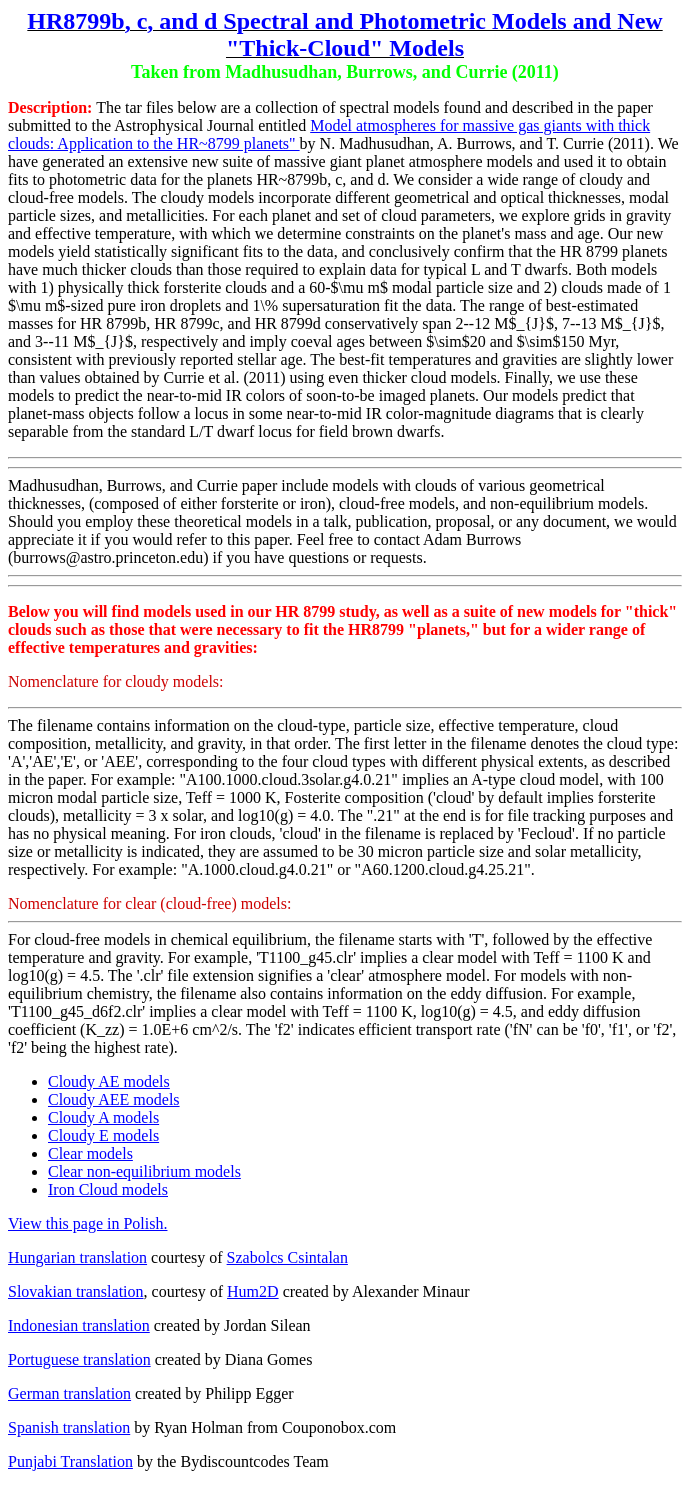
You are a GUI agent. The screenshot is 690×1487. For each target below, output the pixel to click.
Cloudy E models (103, 1135)
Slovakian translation (76, 1291)
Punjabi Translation (70, 1461)
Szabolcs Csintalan (287, 1257)
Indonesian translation (79, 1325)
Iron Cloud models (108, 1189)
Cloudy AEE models (114, 1099)
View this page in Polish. (87, 1223)
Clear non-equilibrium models (144, 1171)
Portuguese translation (79, 1359)
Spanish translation (69, 1427)
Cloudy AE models (109, 1081)
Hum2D (253, 1291)
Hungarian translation (77, 1257)
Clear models (90, 1153)
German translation (69, 1393)
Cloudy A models (103, 1117)
